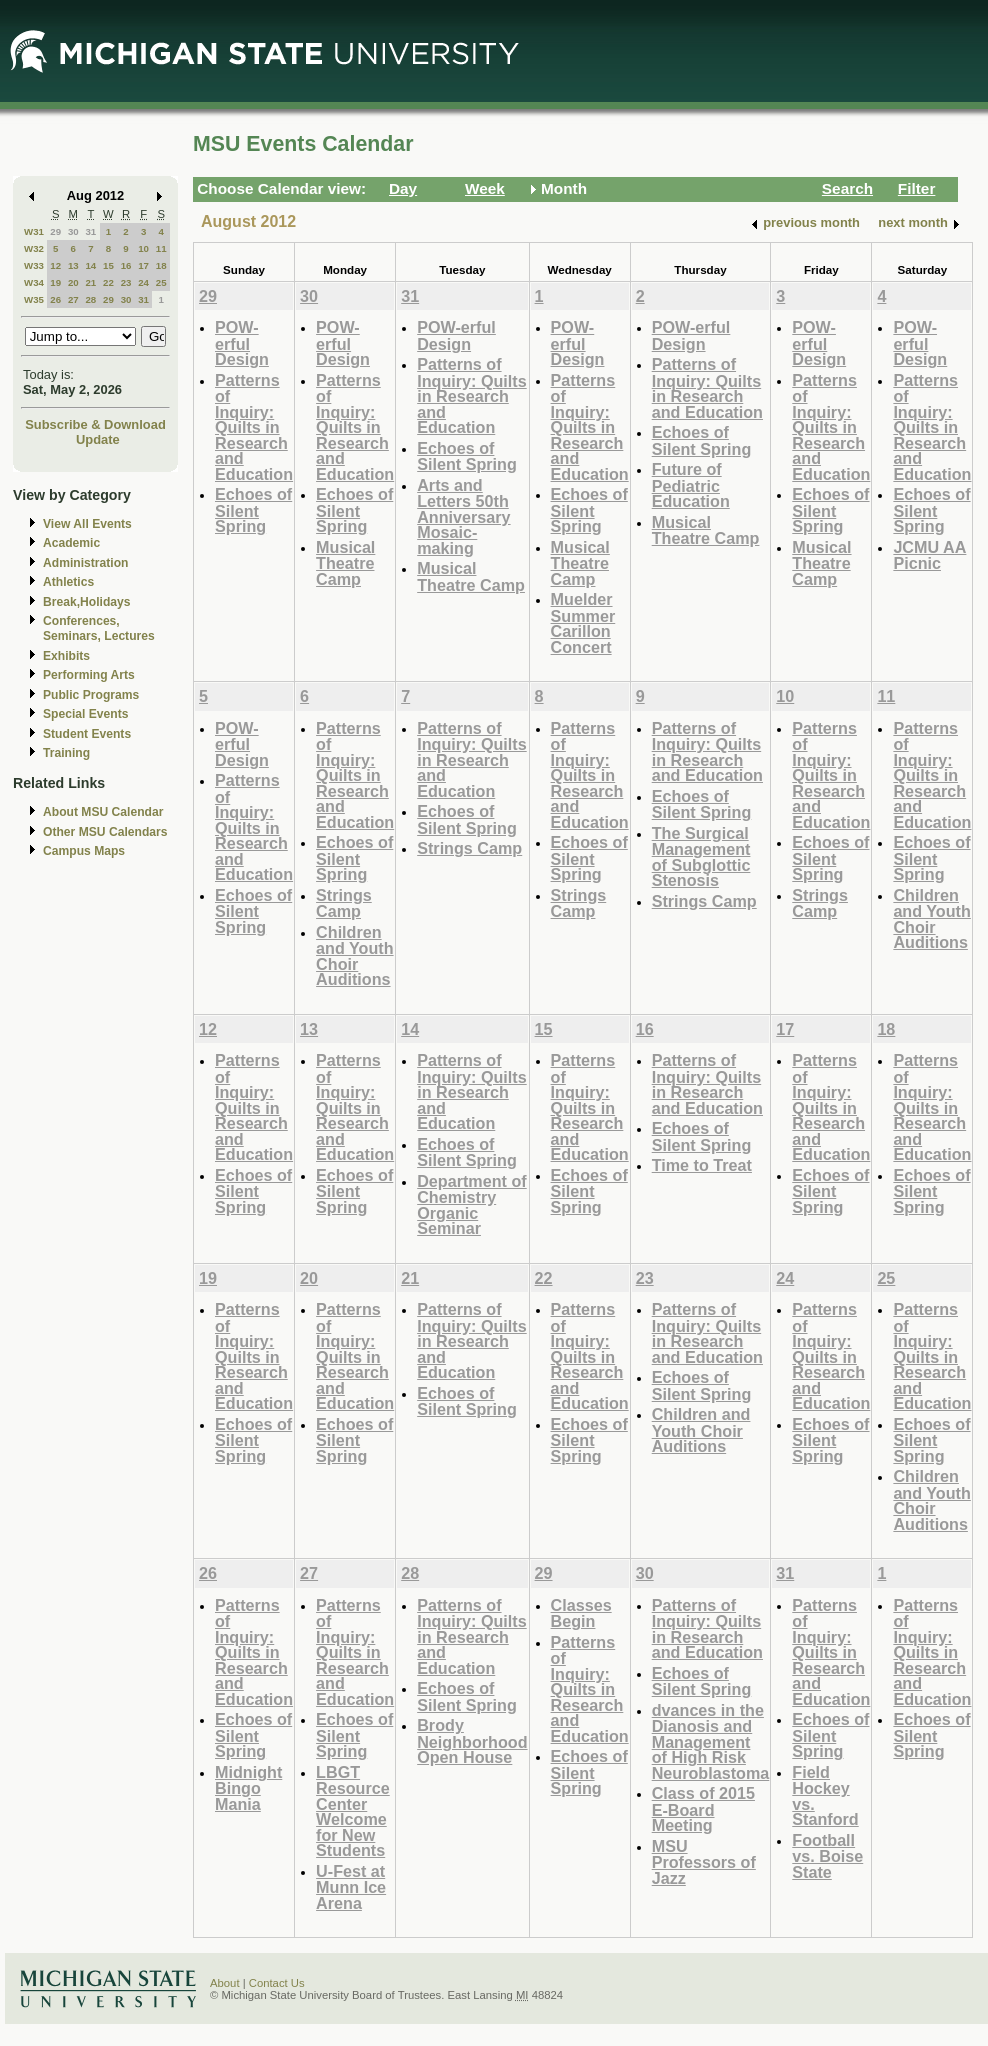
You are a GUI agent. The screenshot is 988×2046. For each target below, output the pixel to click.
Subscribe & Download (95, 424)
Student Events (87, 734)
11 (161, 248)
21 (90, 282)
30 (73, 231)
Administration (85, 563)
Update (98, 439)
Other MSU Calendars (105, 832)
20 (73, 282)
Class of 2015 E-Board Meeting (703, 1809)
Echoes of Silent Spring (253, 510)
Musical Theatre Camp (345, 563)
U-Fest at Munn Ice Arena (351, 1887)
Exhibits (66, 656)
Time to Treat (702, 1165)
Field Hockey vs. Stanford (825, 1796)
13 (73, 265)
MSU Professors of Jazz (704, 1862)
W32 (34, 248)
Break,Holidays (87, 602)
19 (55, 282)
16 (126, 265)
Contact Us (277, 1983)
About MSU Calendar (103, 812)
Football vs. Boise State (827, 1856)
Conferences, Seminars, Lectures (99, 628)
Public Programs (91, 695)
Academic (71, 543)
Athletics (68, 582)
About (225, 1983)
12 (55, 265)
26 (55, 299)
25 (161, 282)
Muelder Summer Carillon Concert (583, 623)
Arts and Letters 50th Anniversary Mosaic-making (463, 516)
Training (66, 753)
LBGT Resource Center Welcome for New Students (353, 1811)
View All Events (87, 524)
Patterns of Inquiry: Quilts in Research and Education (254, 427)
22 (108, 282)
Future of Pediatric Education (691, 485)
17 (143, 265)
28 (90, 299)
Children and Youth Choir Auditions (354, 956)
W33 (34, 265)
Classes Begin (581, 1613)
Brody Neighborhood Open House (472, 1741)
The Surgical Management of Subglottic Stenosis (701, 857)
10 (143, 248)
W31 (34, 231)
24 (143, 282)
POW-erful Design (242, 343)
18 (161, 265)
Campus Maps (84, 851)
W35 (34, 299)
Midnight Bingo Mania (248, 1788)
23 (126, 282)
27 (73, 299)
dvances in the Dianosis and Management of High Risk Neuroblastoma (711, 1741)
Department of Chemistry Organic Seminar (472, 1205)
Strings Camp (344, 903)
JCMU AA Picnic (929, 555)
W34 (34, 282)
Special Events (85, 714)
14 (90, 265)
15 (108, 265)
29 (55, 231)
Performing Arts (89, 675)
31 (90, 231)
